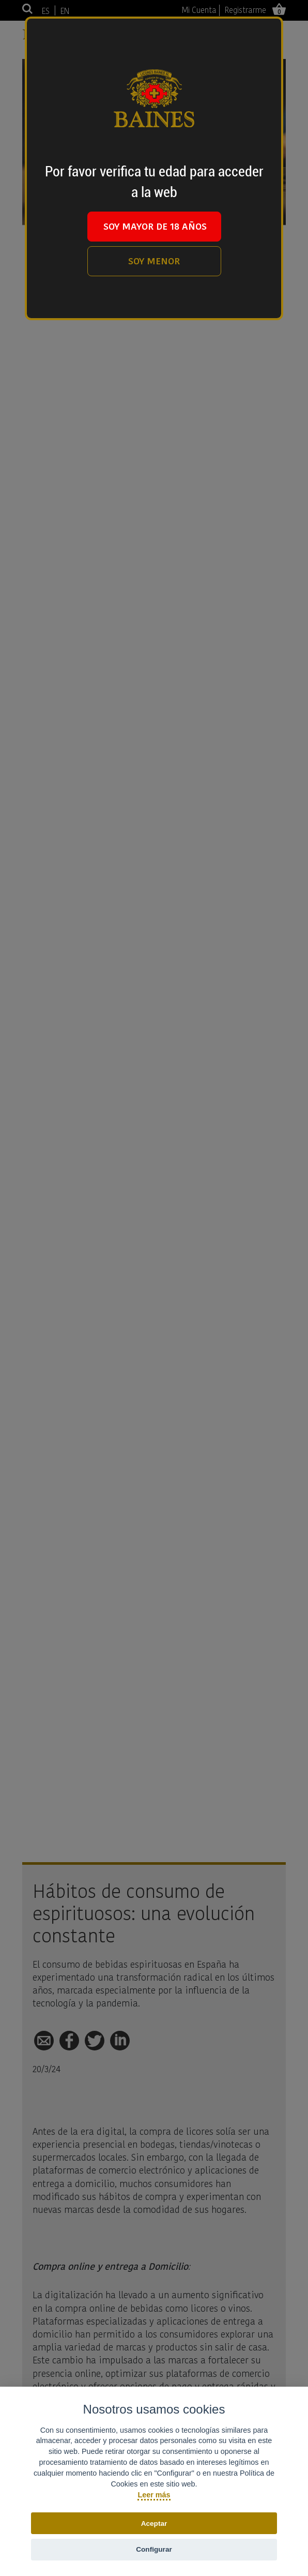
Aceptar (154, 2523)
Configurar (154, 2549)
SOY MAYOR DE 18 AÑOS (155, 226)
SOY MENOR (154, 260)
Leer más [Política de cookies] (153, 2495)
